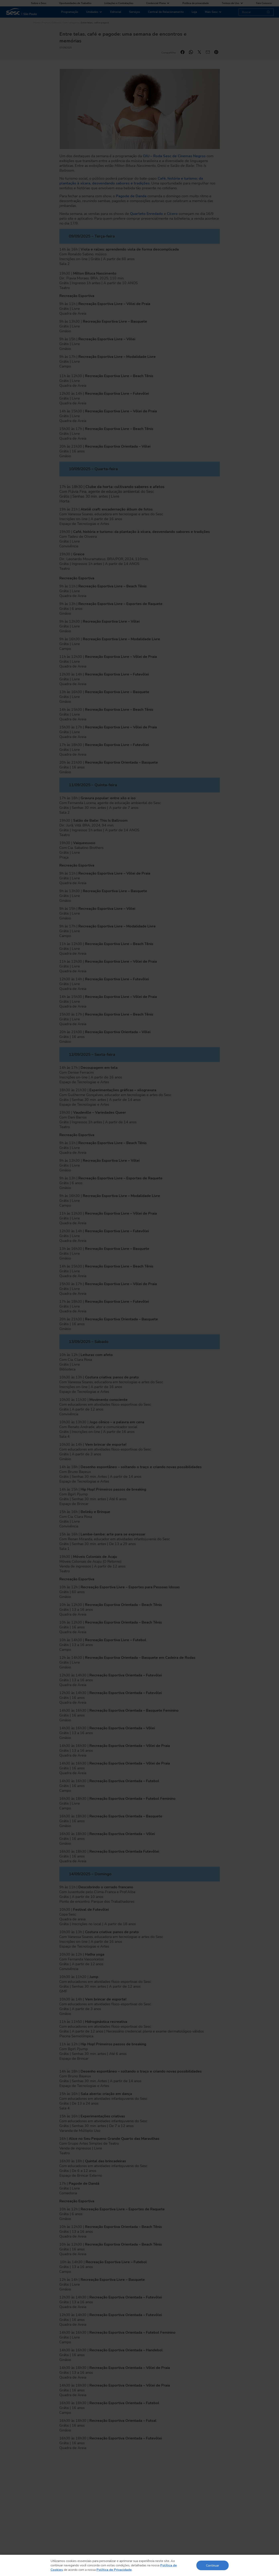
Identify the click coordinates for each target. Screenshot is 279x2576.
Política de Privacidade (114, 2570)
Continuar (212, 2565)
